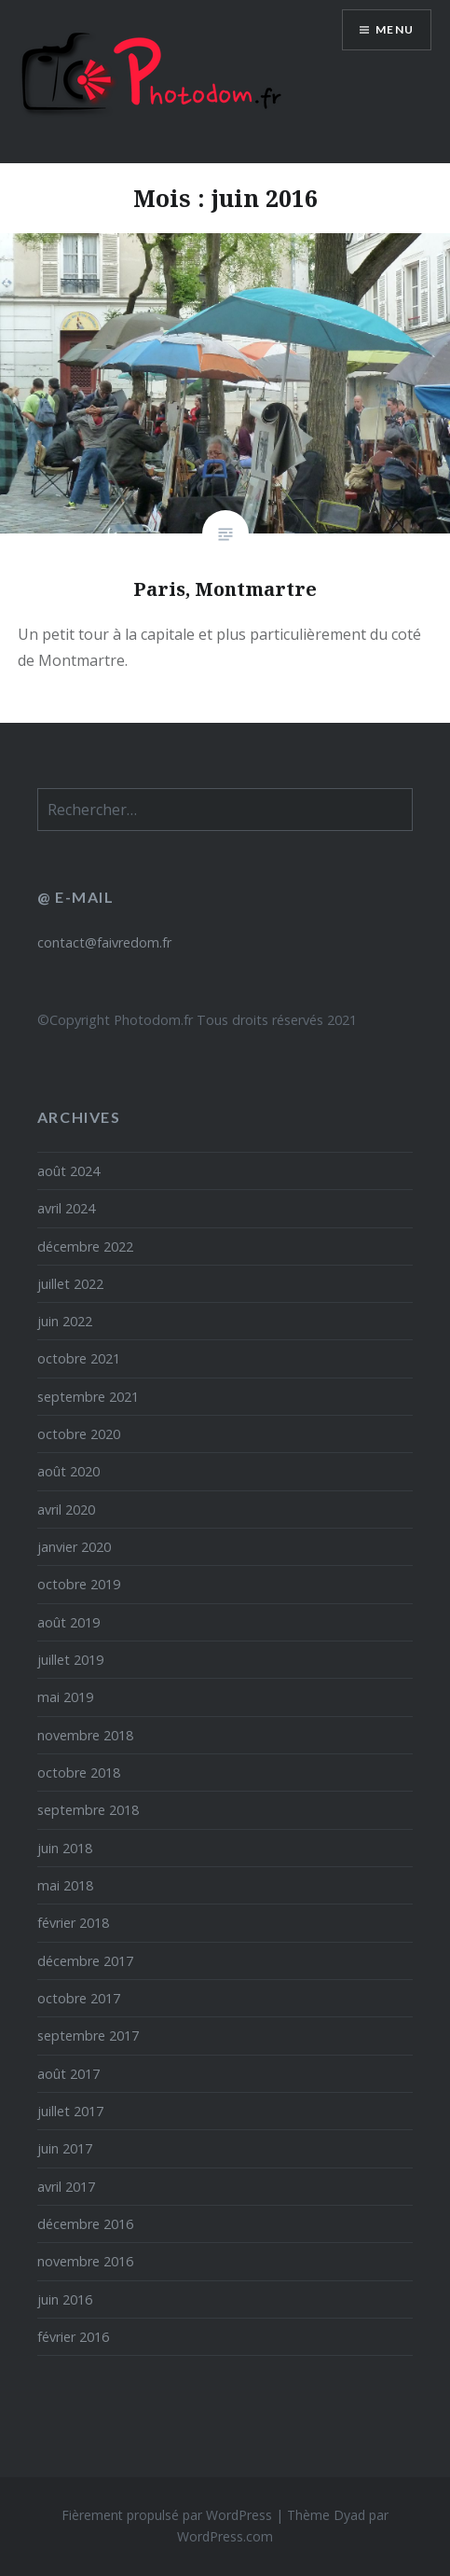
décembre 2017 (85, 1961)
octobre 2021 (78, 1358)
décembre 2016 (85, 2224)
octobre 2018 (78, 1772)
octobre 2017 (78, 1998)
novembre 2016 (85, 2261)
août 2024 (68, 1171)
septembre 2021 (88, 1397)
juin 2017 (64, 2148)
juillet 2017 (70, 2111)
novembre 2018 (85, 1735)
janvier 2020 (74, 1547)
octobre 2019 (78, 1584)
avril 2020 (66, 1509)
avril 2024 (66, 1208)
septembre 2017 (88, 2035)
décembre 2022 (85, 1246)
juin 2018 (64, 1848)
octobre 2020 (78, 1434)
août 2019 (68, 1622)
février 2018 (73, 1923)
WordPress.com (225, 2536)
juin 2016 (64, 2299)
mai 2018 (65, 1885)
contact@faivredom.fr (104, 942)
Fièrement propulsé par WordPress (166, 2515)
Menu (394, 29)
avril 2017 (66, 2186)
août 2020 (68, 1471)
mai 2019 (65, 1697)
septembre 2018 (88, 1810)
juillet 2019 (70, 1660)
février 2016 (73, 2337)
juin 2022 (64, 1321)
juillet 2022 (70, 1284)
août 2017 (68, 2074)
